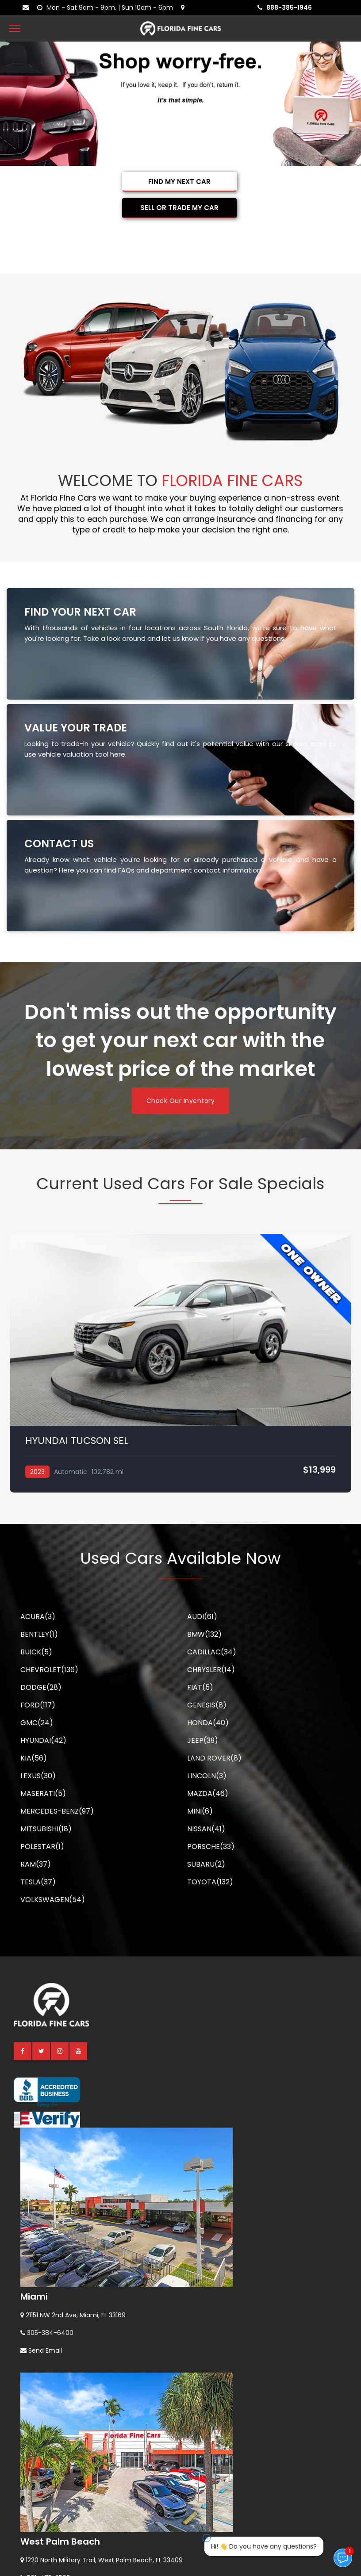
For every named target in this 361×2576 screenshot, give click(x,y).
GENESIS (207, 1705)
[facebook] (23, 2050)
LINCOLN (207, 1776)
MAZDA (207, 1793)
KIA (33, 1758)
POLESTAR (42, 1846)
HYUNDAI (43, 1740)
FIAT (200, 1687)
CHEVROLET (49, 1670)
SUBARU (206, 1864)
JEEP (202, 1740)
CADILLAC (211, 1652)
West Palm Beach (60, 2541)
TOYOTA (210, 1882)
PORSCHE (210, 1846)
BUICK (36, 1652)
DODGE (40, 1687)
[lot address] (184, 7)
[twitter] (41, 2050)
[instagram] (60, 2050)
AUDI (202, 1616)
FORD (37, 1705)
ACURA (37, 1616)
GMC (36, 1723)
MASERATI (43, 1793)
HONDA (208, 1723)
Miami (34, 2296)
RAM (35, 1864)
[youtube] (78, 2050)
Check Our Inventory (180, 1100)
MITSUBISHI (46, 1829)
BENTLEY (39, 1634)
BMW (204, 1634)
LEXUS (38, 1776)
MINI (200, 1811)
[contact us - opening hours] (107, 7)
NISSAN (206, 1829)
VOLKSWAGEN (52, 1900)
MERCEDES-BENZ (57, 1811)
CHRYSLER (211, 1670)
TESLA (38, 1882)
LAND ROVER (214, 1758)
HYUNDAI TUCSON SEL (76, 1440)
